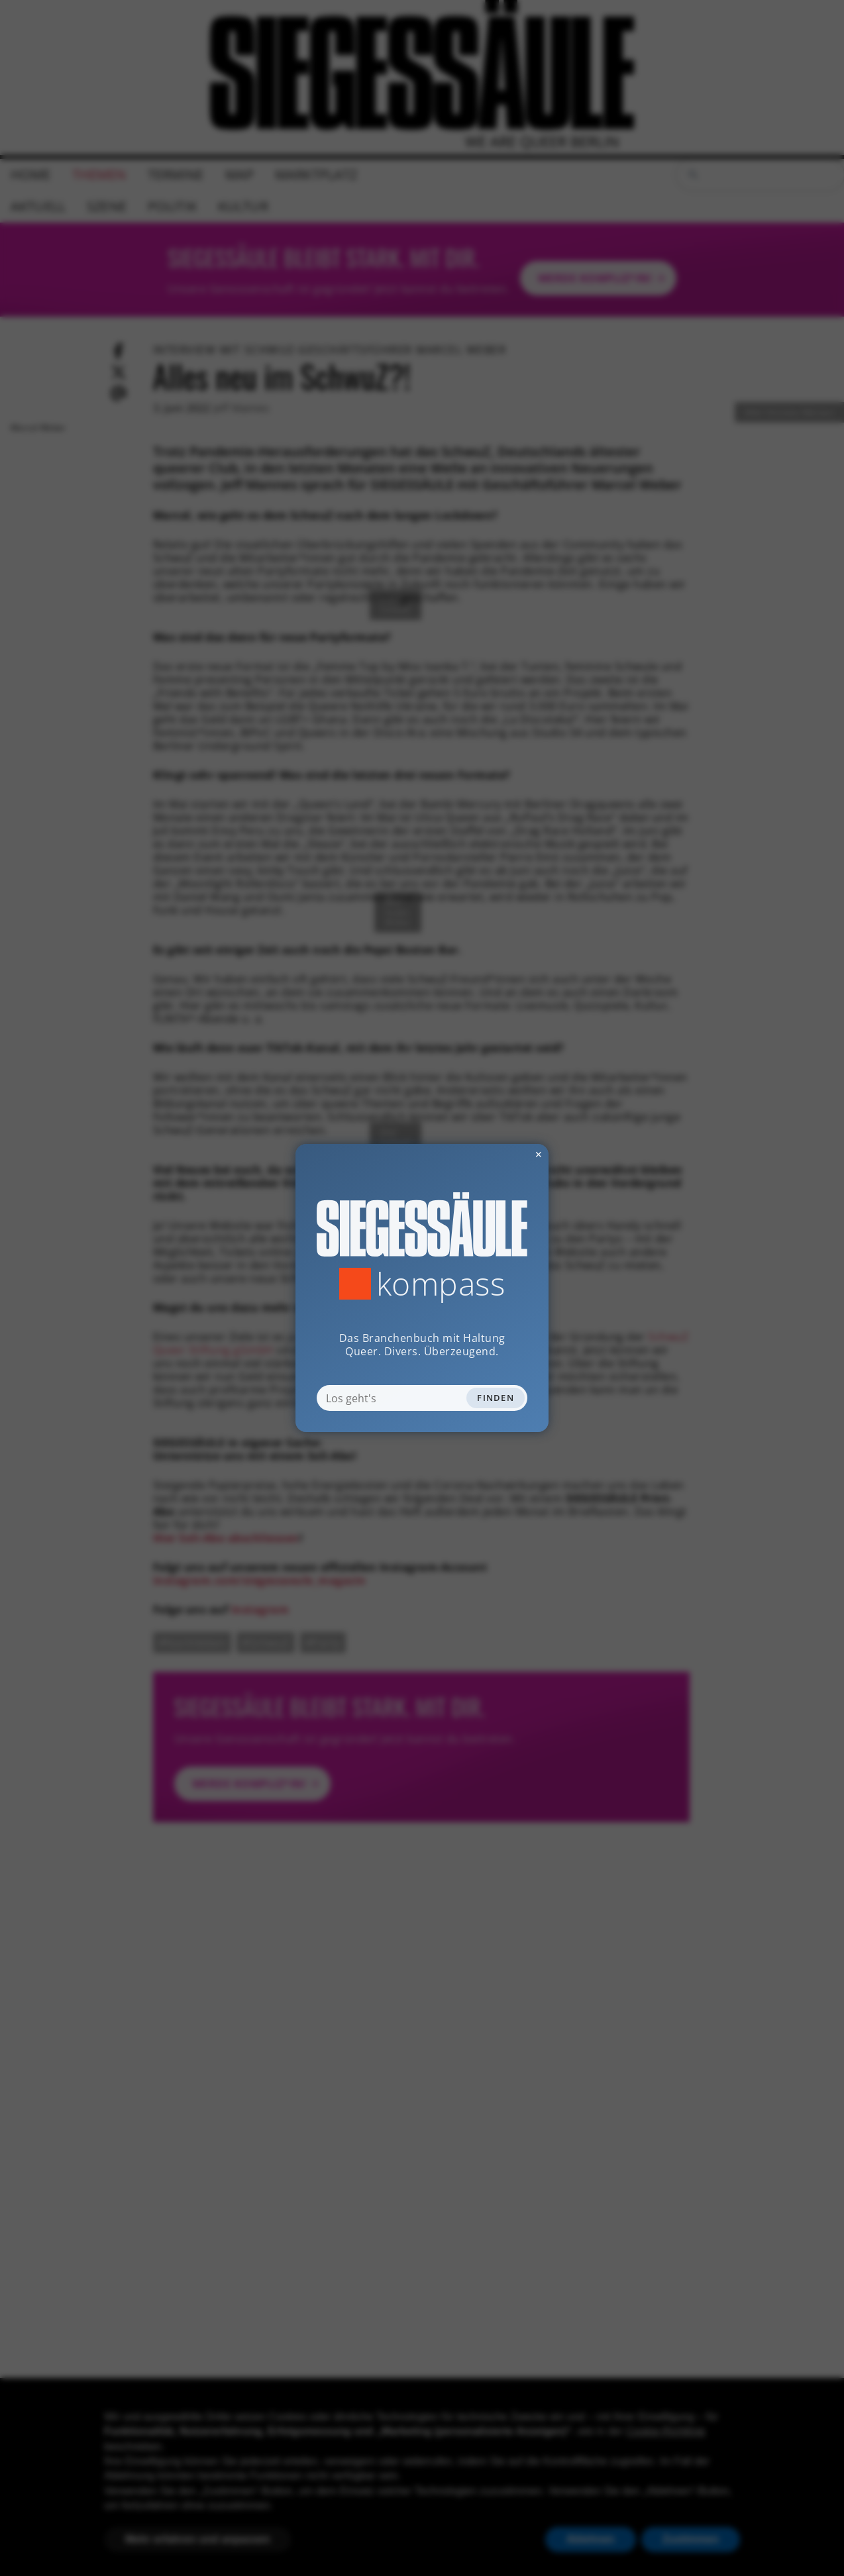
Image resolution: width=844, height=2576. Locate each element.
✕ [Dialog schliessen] (506, 1154)
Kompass (440, 1284)
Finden (495, 1398)
